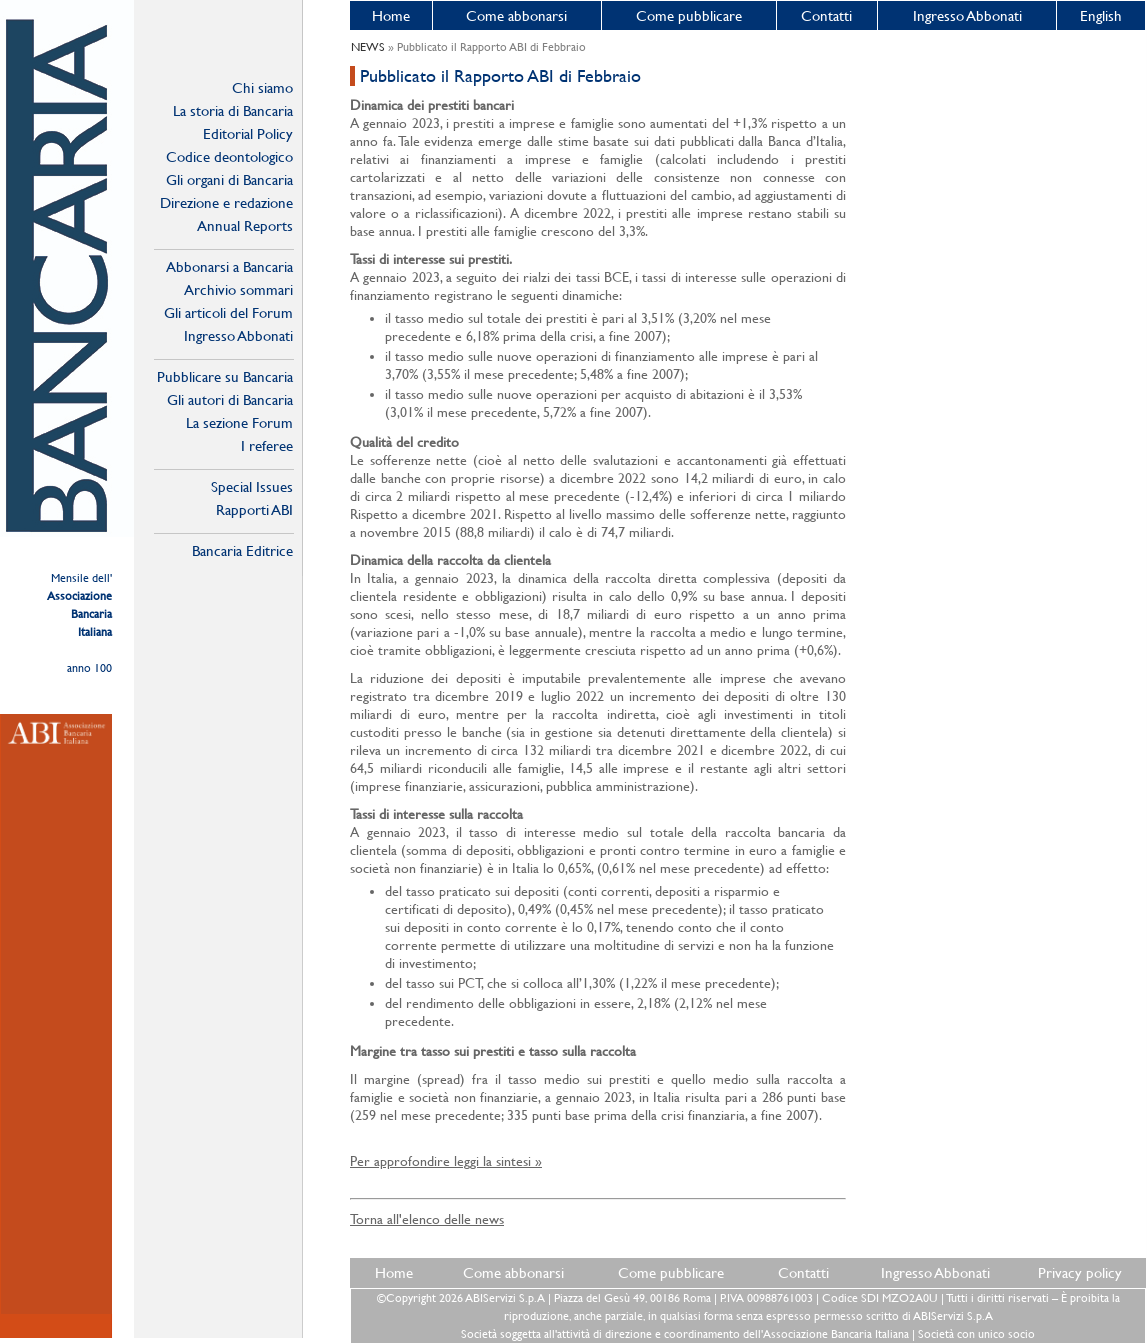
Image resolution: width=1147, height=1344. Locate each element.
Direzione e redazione (226, 202)
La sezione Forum (239, 422)
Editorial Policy (248, 133)
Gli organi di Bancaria (229, 179)
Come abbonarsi (516, 15)
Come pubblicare (689, 15)
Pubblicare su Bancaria (225, 376)
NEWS (368, 47)
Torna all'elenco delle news (427, 1219)
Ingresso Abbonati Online (238, 336)
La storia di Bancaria (233, 110)
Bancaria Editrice (242, 550)
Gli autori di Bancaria (230, 399)
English (1101, 15)
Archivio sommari (238, 289)
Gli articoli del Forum (228, 312)
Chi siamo (262, 87)
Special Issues (252, 486)
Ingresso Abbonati (967, 15)
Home (391, 15)
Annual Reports (245, 225)
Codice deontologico (229, 156)
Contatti (826, 15)
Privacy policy (1080, 1272)
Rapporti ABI (254, 509)
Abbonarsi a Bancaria (229, 266)
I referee (267, 445)
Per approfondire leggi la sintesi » (446, 1161)
